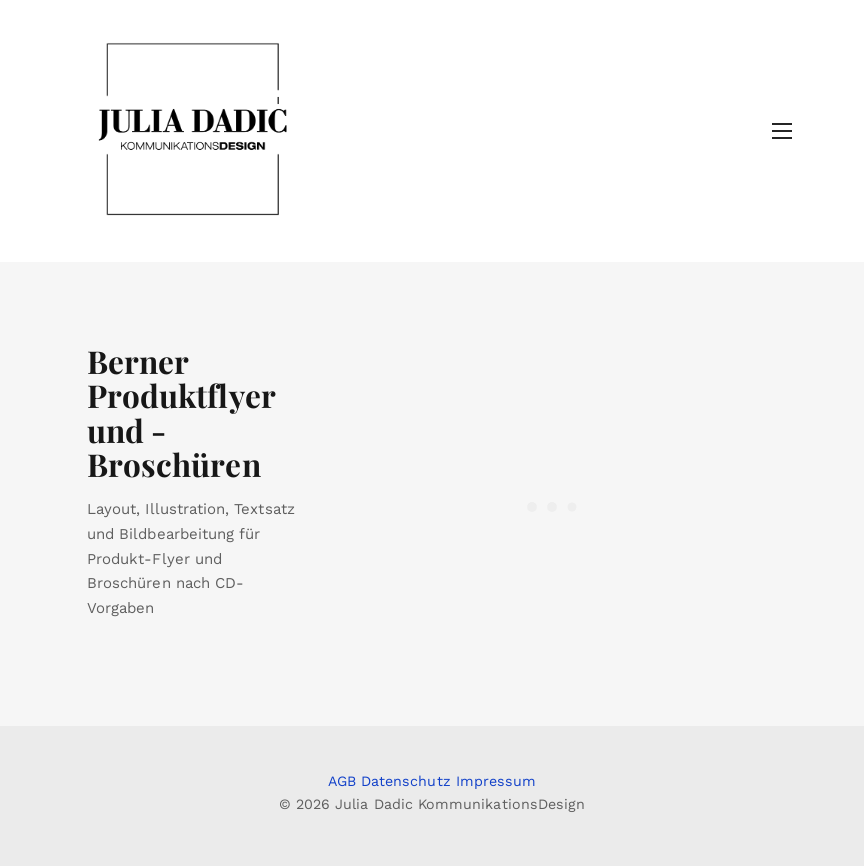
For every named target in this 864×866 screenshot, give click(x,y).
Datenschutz (406, 781)
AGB (342, 781)
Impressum (496, 781)
